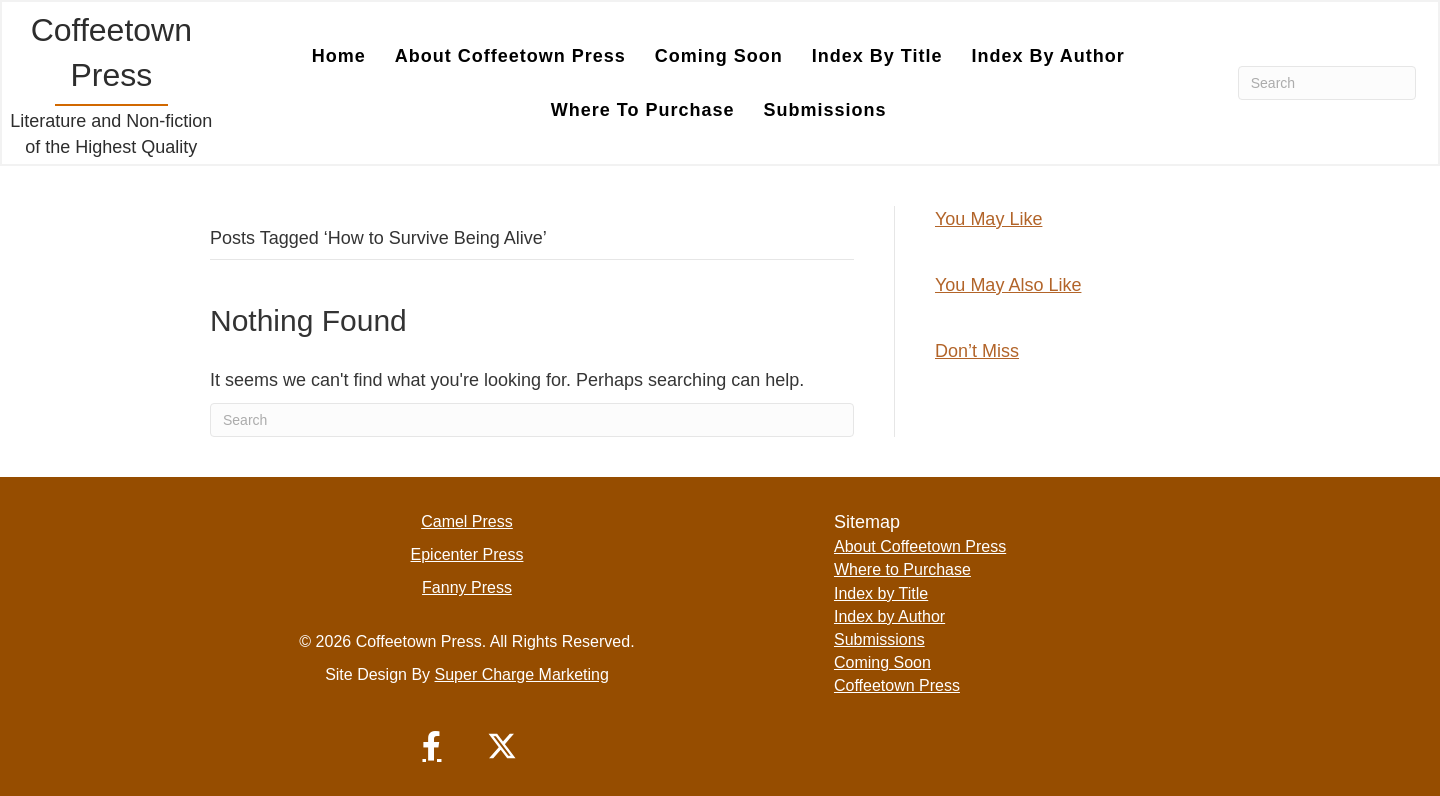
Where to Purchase (643, 110)
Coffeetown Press (897, 685)
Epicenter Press (467, 554)
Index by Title (877, 56)
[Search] (1327, 83)
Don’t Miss (977, 351)
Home (339, 56)
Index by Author (1047, 56)
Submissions (825, 110)
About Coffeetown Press (510, 56)
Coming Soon (719, 56)
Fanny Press (467, 587)
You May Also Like (1008, 285)
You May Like (988, 219)
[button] (432, 746)
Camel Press (467, 521)
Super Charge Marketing (522, 674)
